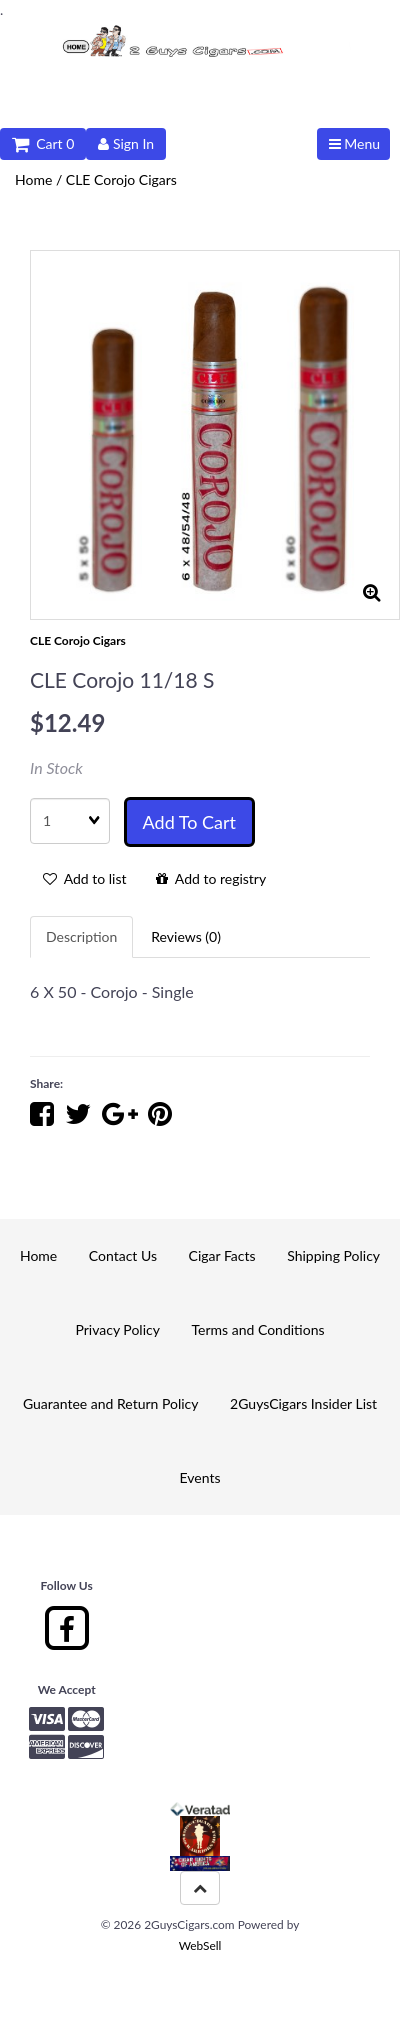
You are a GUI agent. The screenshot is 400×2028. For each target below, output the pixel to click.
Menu (354, 143)
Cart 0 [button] (43, 143)
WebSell (200, 1945)
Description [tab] (81, 936)
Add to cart (189, 822)
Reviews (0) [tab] (186, 936)
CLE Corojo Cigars (121, 179)
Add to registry (211, 878)
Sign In (126, 143)
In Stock (56, 767)
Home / (40, 179)
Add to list (85, 878)
